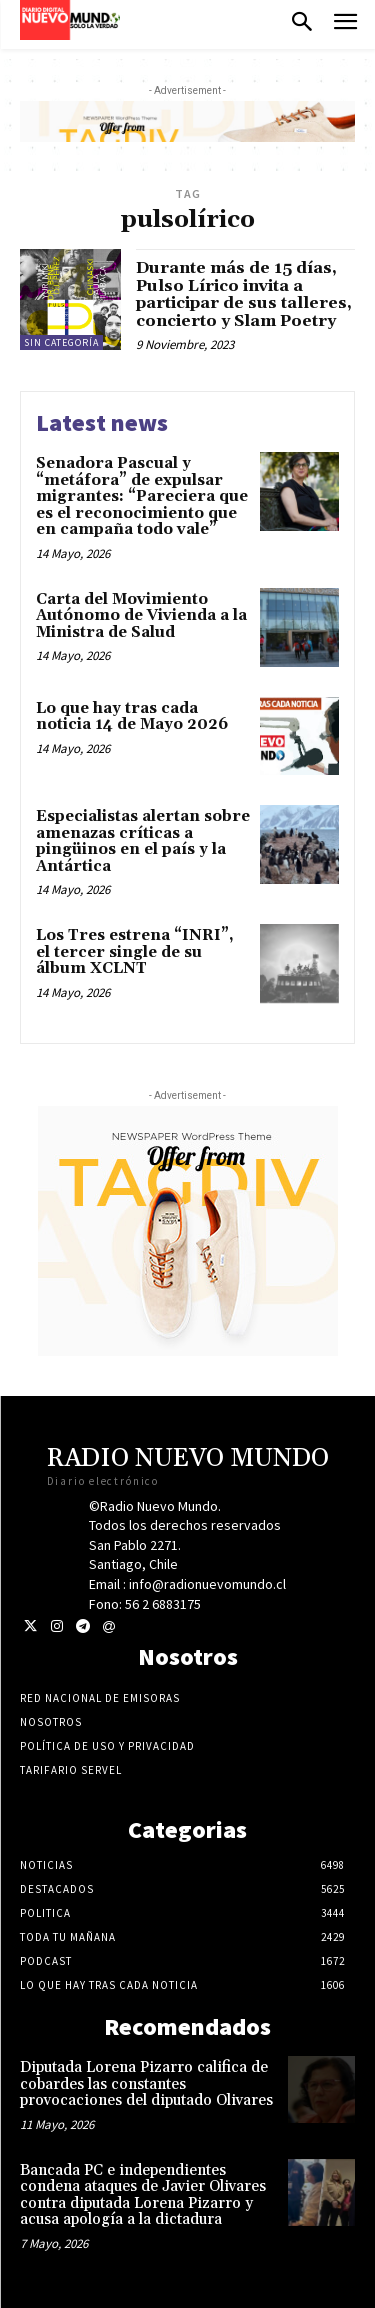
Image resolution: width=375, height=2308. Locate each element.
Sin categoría (61, 342)
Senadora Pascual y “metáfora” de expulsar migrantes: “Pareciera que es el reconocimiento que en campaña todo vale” (142, 496)
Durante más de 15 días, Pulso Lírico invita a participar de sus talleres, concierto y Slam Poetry (244, 294)
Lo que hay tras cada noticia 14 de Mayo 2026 (132, 717)
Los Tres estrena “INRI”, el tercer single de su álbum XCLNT (135, 952)
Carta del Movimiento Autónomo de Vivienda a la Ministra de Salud (141, 616)
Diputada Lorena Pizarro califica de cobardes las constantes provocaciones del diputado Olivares (146, 2084)
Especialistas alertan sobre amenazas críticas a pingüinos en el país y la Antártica (143, 841)
